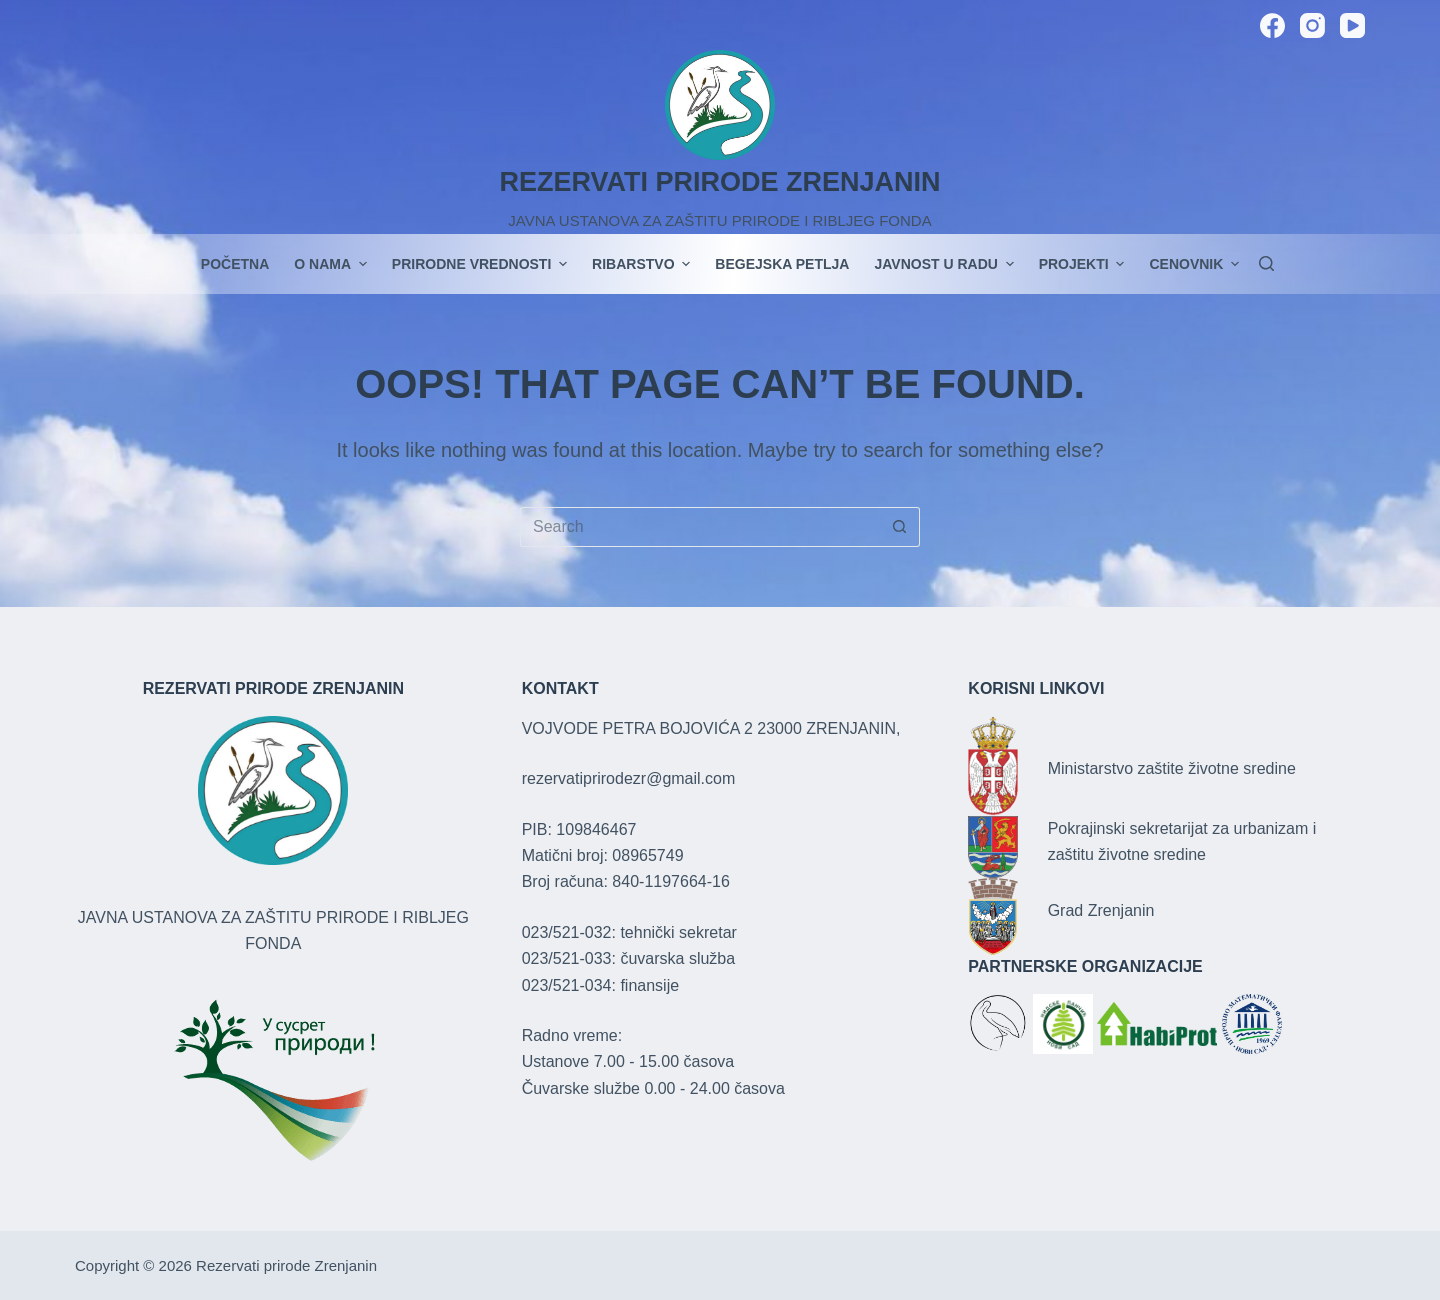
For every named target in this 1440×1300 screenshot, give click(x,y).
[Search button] (900, 527)
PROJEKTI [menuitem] (1084, 264)
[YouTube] (1352, 25)
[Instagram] (1312, 25)
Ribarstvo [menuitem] (643, 264)
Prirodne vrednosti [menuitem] (482, 264)
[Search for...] (700, 527)
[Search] (1266, 263)
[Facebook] (1272, 25)
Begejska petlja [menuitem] (782, 264)
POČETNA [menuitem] (235, 264)
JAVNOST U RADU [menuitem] (946, 264)
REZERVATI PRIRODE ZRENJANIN (719, 182)
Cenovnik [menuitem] (1194, 264)
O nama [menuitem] (333, 264)
